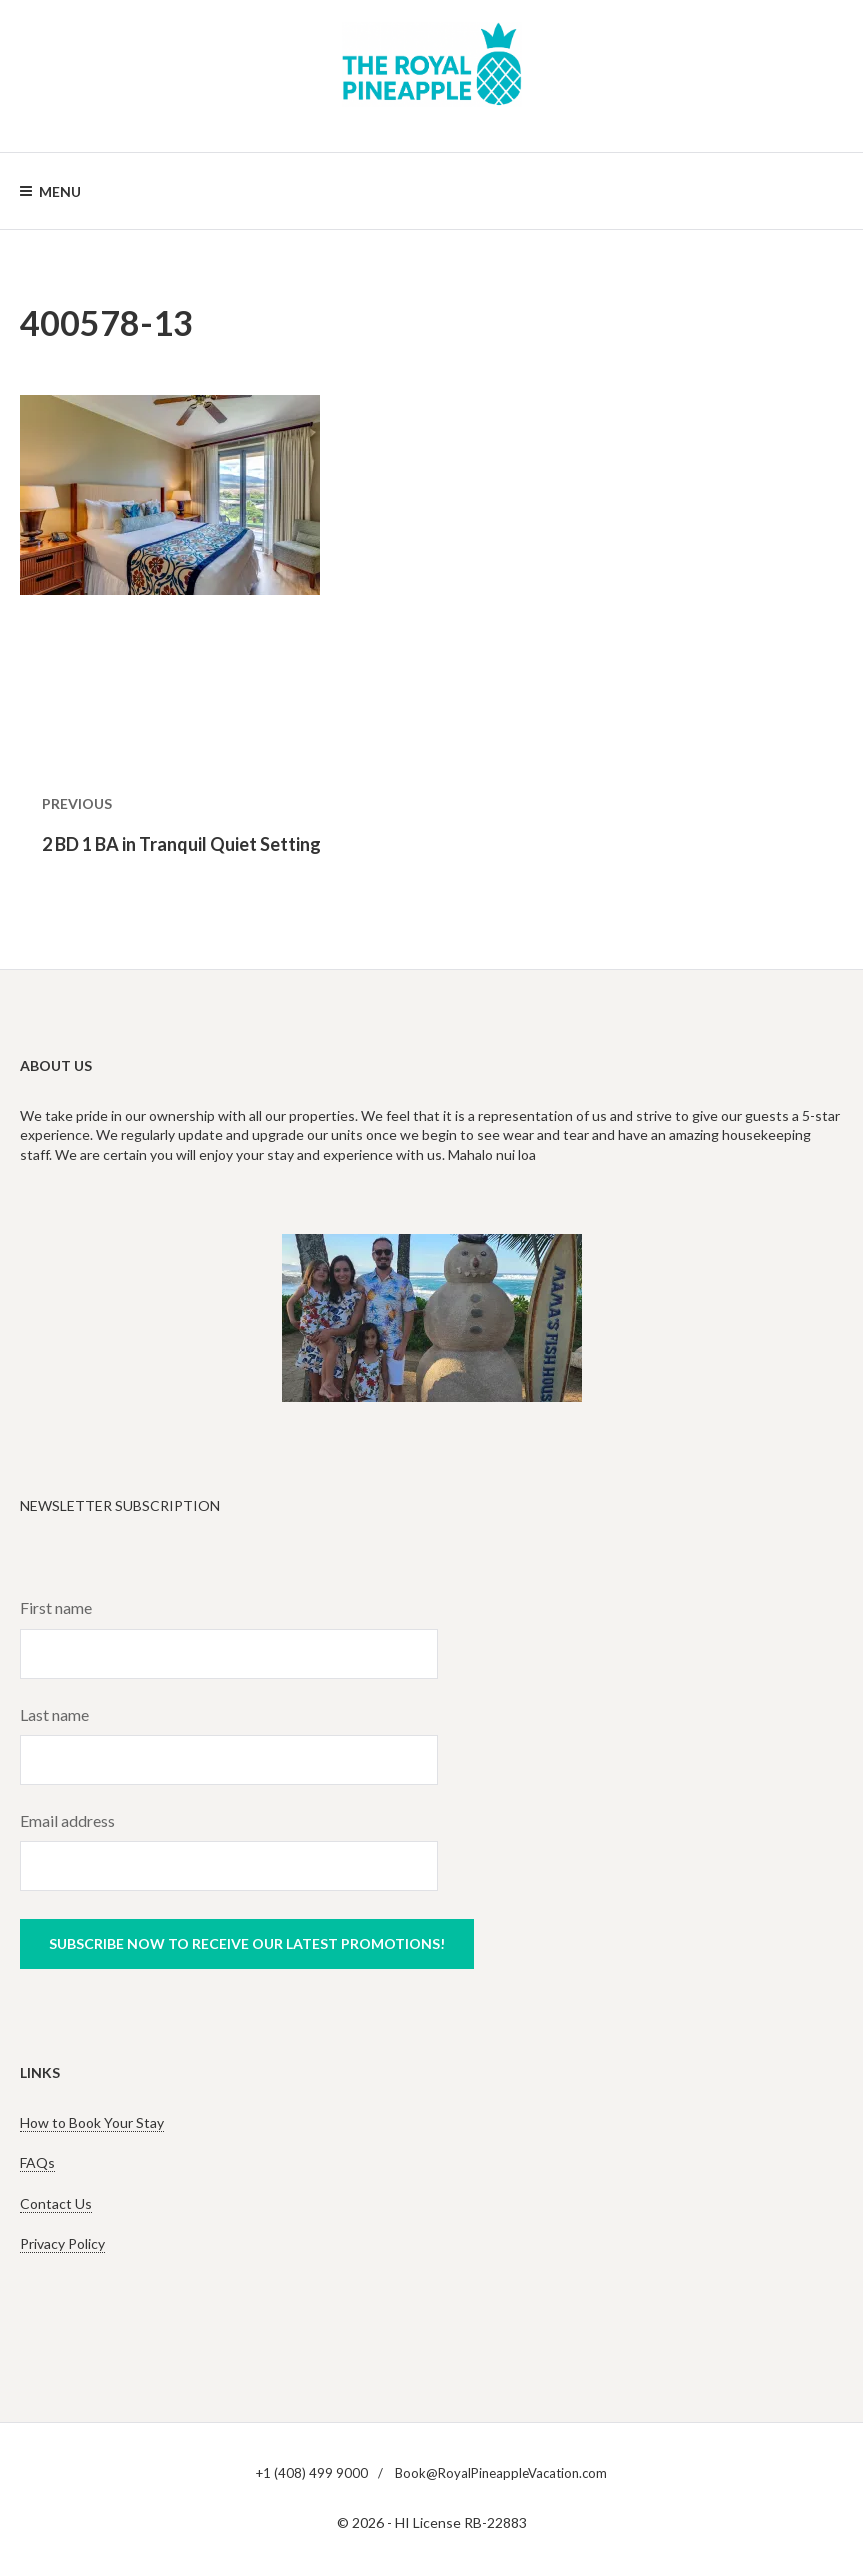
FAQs (37, 2162)
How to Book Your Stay (92, 2122)
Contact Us (56, 2203)
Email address (67, 1820)
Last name (54, 1714)
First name (56, 1607)
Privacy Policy (62, 2243)
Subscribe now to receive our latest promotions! (247, 1943)
